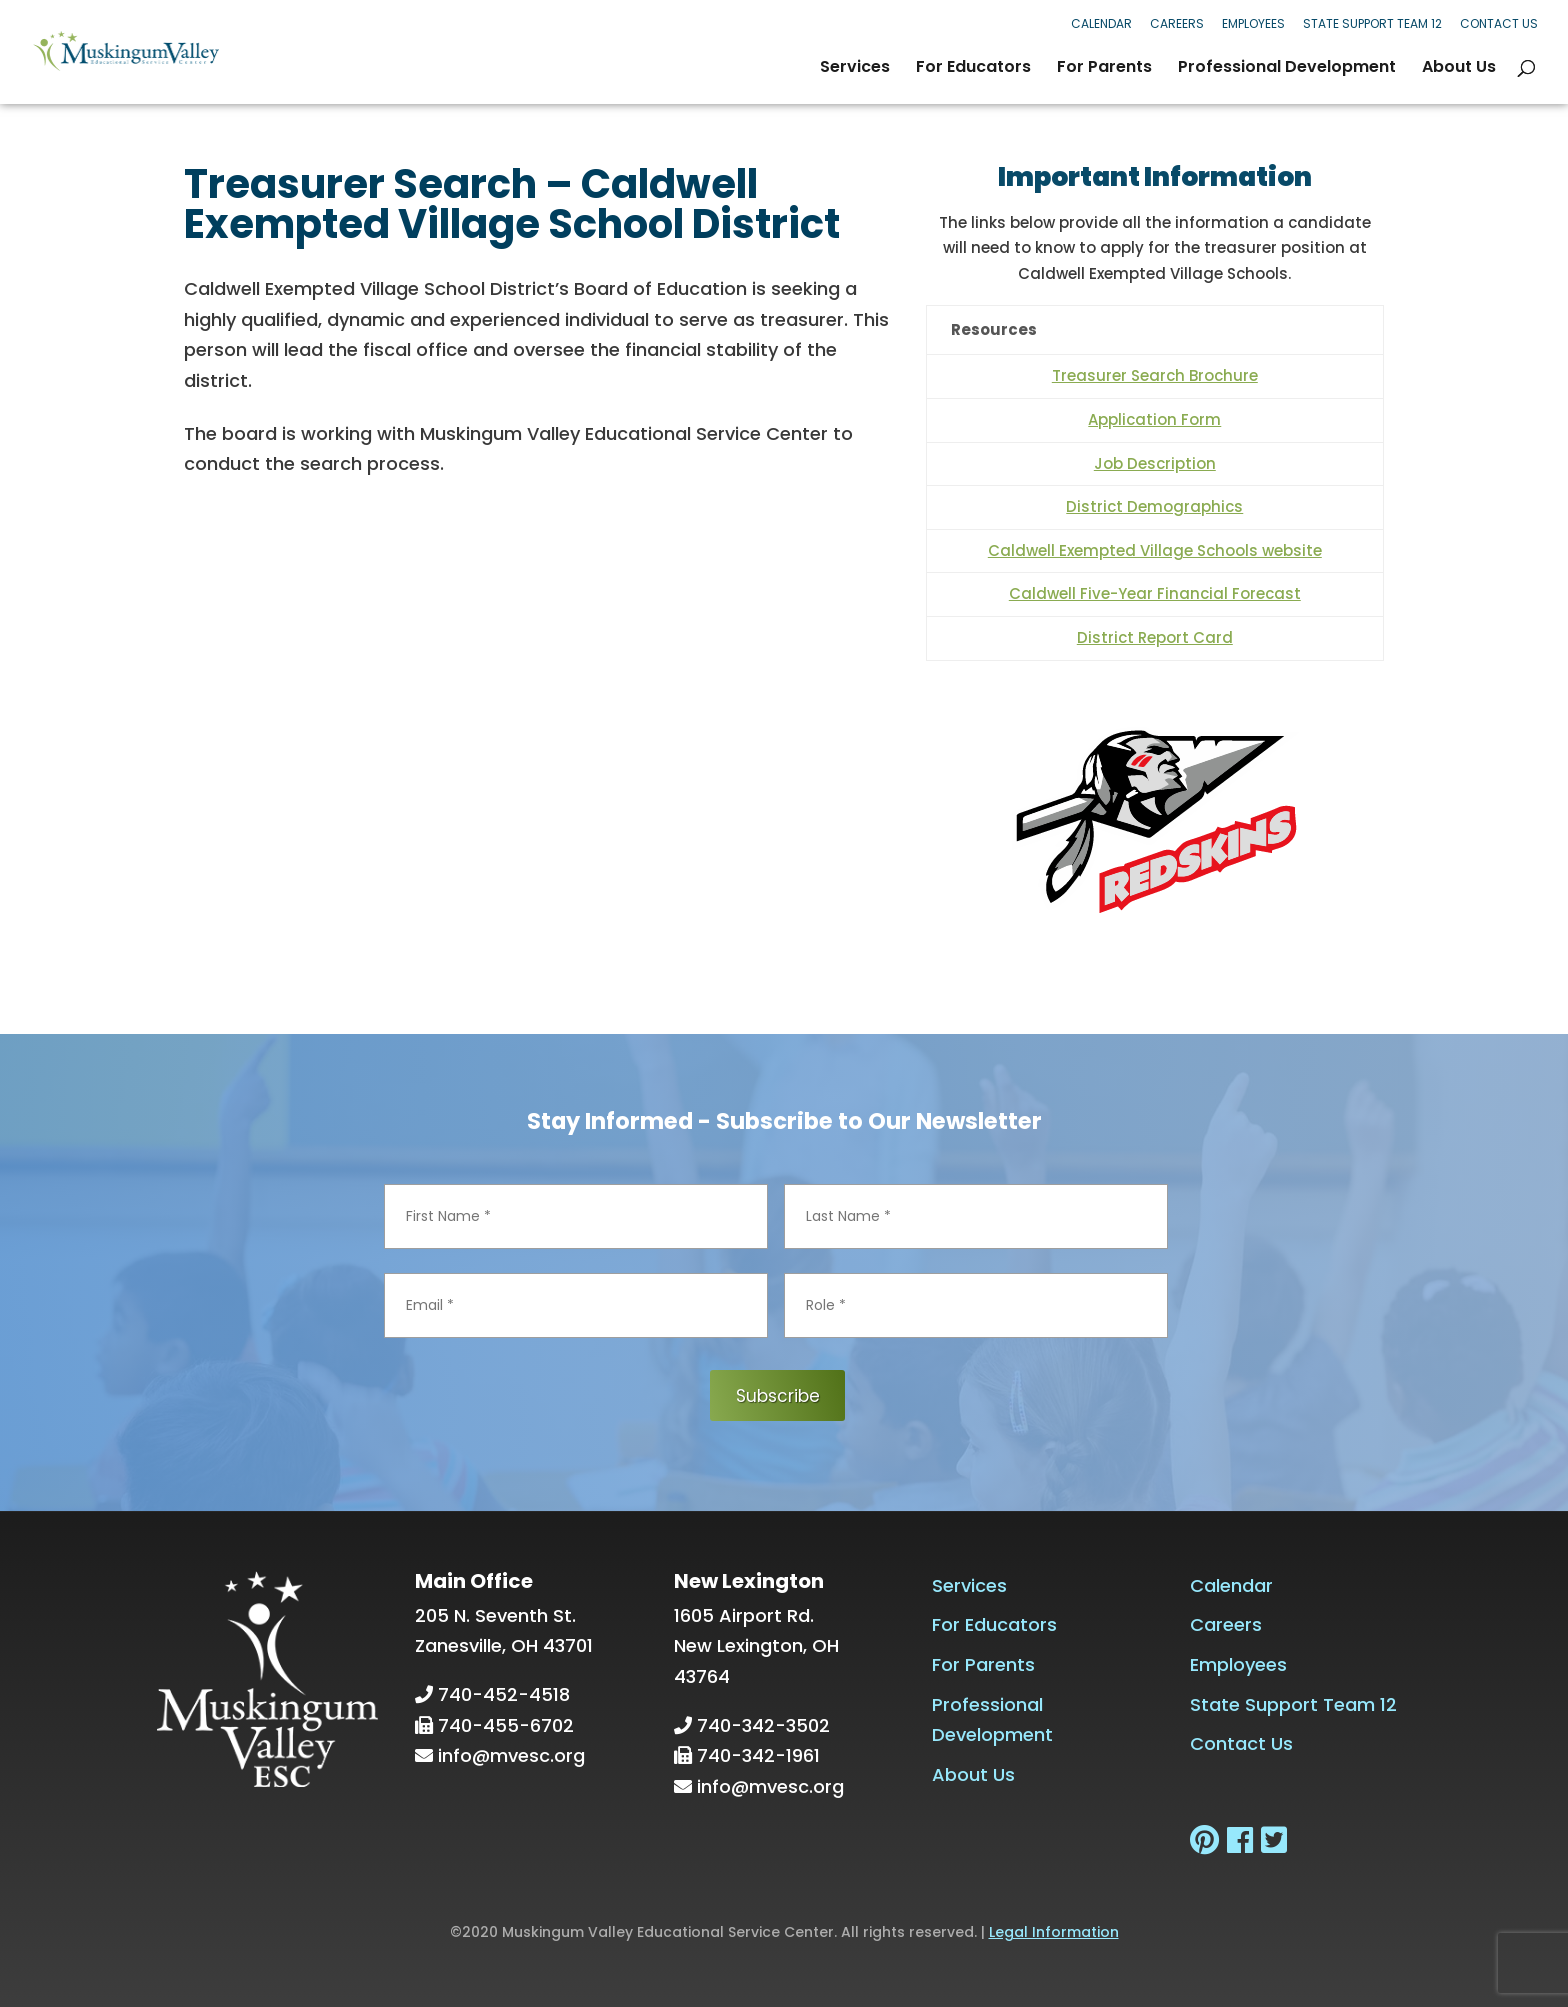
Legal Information (1054, 1931)
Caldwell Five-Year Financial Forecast (1155, 593)
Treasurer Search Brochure (1155, 375)
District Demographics (1154, 506)
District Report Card (1155, 637)
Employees (1253, 23)
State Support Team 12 (1372, 23)
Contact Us (1499, 23)
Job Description (1155, 463)
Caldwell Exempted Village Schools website (1155, 550)
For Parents (1104, 69)
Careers (1177, 23)
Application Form (1154, 419)
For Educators (973, 69)
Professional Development (1287, 69)
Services (855, 69)
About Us (1459, 69)
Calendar (1101, 23)
